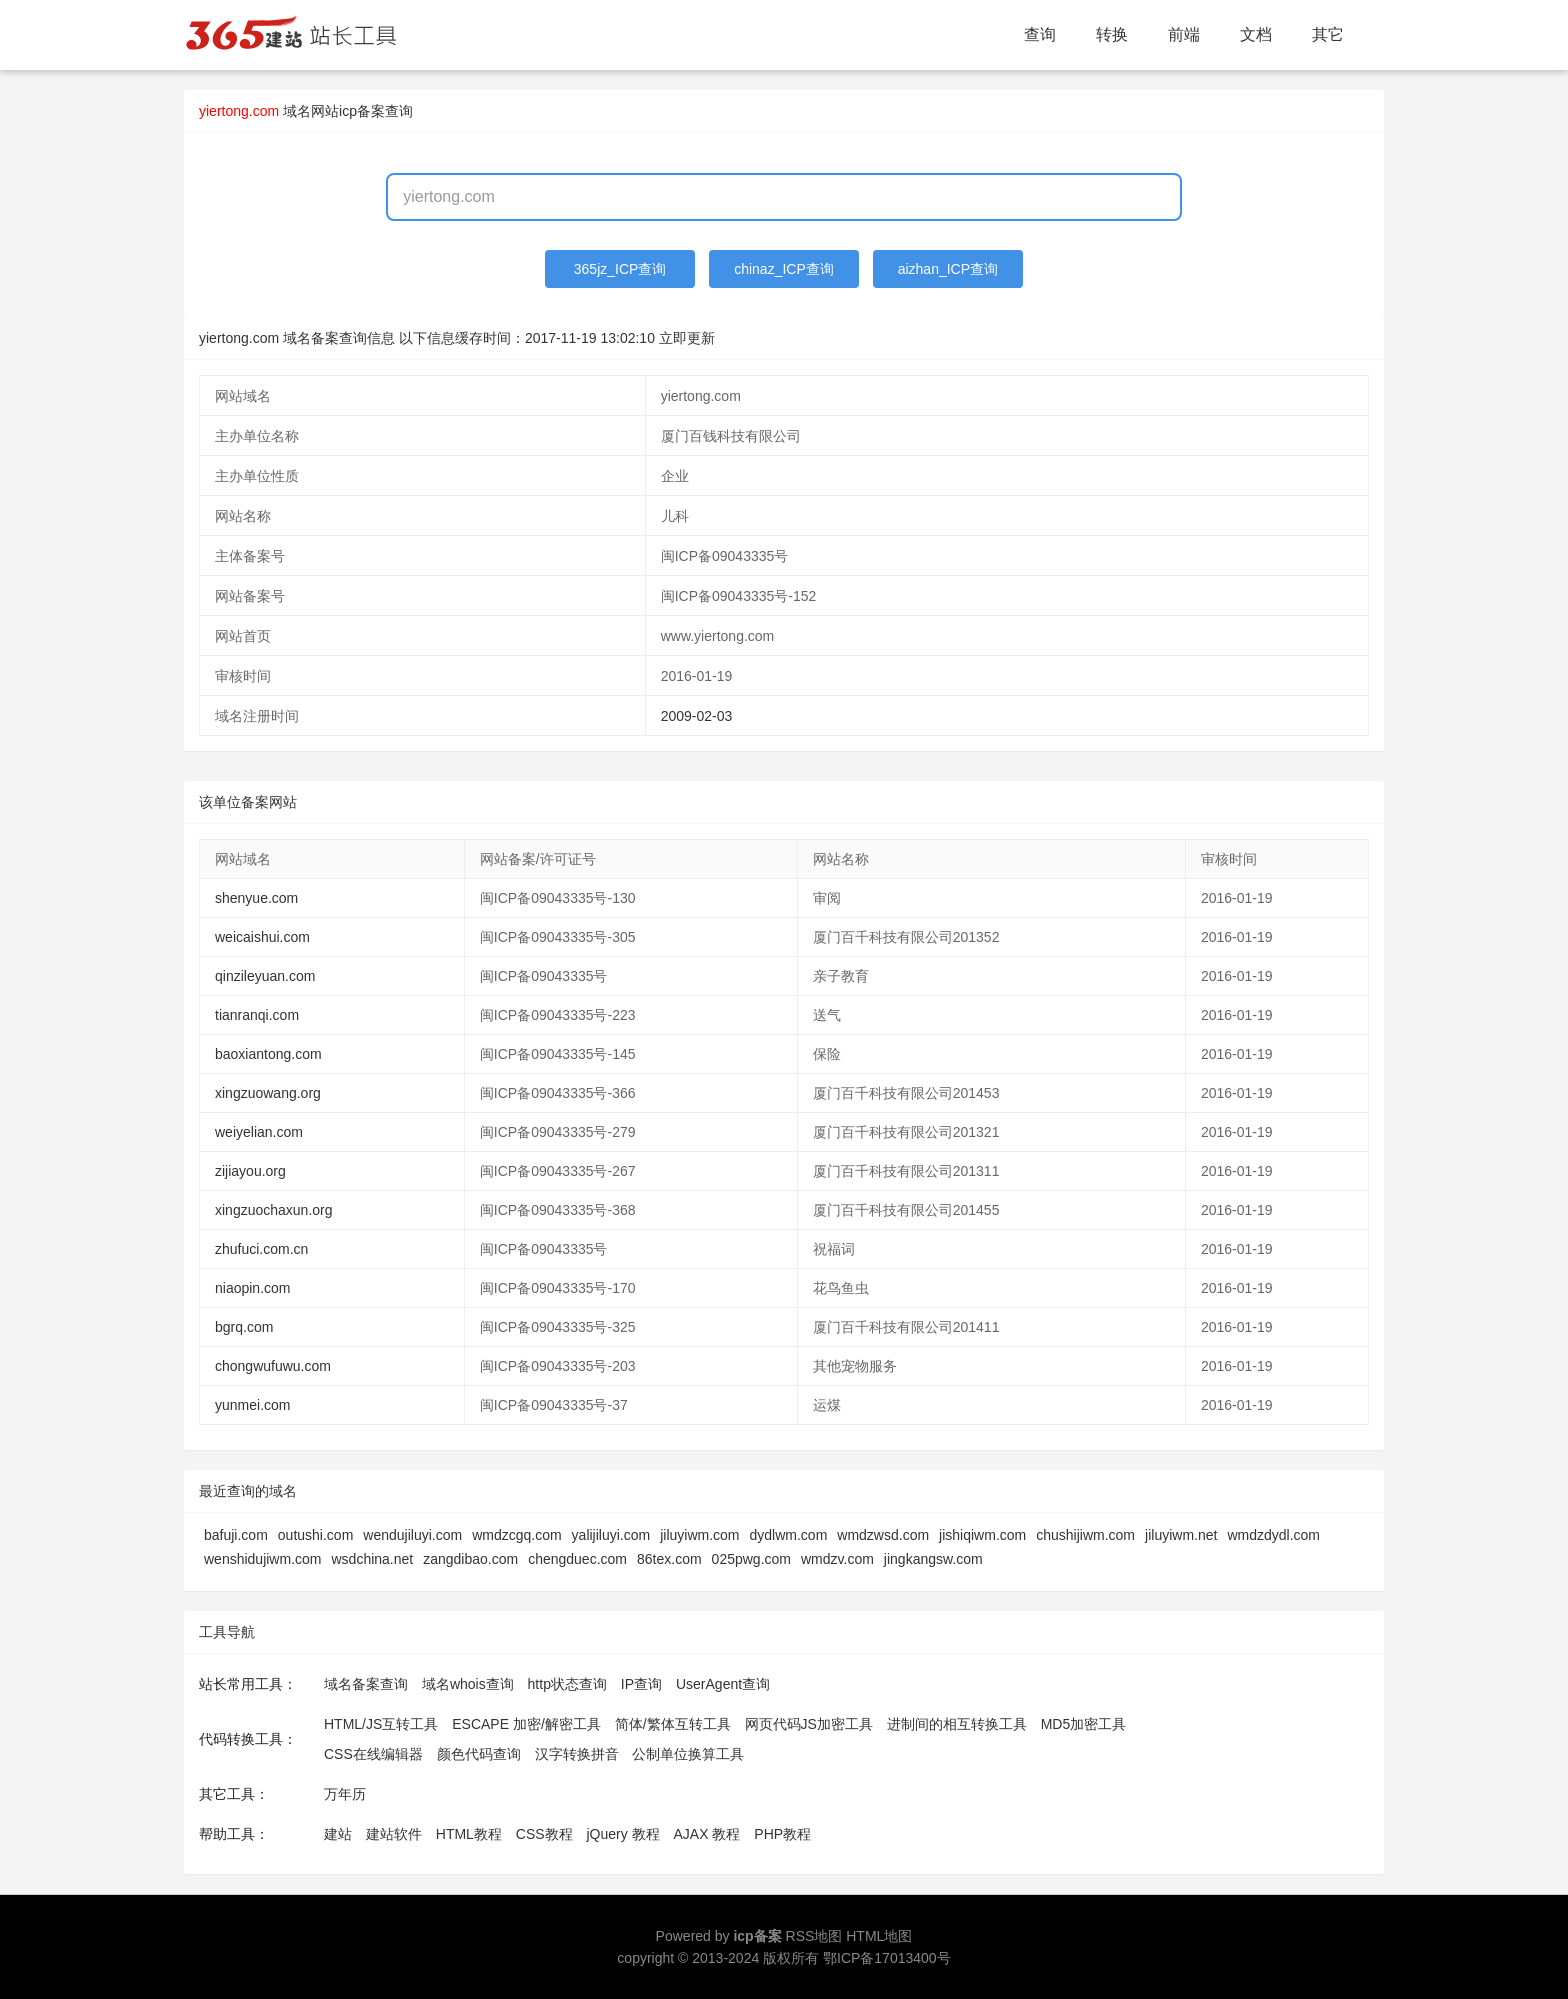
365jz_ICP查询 (620, 269)
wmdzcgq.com (516, 1535)
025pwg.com (751, 1559)
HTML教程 (469, 1834)
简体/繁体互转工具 (673, 1724)
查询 (1040, 34)
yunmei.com (252, 1405)
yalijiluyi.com (611, 1535)
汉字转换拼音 (577, 1754)
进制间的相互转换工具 (957, 1724)
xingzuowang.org (268, 1093)
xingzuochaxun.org (274, 1210)
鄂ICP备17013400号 (887, 1958)
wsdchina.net (372, 1559)
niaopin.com (253, 1288)
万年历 (345, 1794)
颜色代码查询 (479, 1754)
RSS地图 (814, 1936)
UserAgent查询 (723, 1684)
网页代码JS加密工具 (809, 1724)
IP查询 (641, 1684)
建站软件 (394, 1834)
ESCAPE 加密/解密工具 (526, 1724)
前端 (1184, 34)
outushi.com (315, 1535)
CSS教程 (544, 1834)
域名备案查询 (366, 1684)
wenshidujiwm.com (262, 1559)
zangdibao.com (470, 1559)
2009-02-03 (697, 716)
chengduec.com (577, 1559)
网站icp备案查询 (362, 111)
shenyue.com (256, 898)
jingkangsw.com (933, 1559)
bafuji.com (236, 1535)
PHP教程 (782, 1834)
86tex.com (669, 1559)
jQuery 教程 (622, 1834)
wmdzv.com (837, 1559)
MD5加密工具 (1084, 1724)
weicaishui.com (262, 937)
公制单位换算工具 (688, 1754)
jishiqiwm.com (982, 1535)
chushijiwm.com (1085, 1535)
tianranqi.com (257, 1015)
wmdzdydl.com (1273, 1535)
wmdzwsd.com (883, 1535)
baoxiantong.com (268, 1054)
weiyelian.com (259, 1132)
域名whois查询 (468, 1684)
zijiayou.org (250, 1171)
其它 (1328, 34)
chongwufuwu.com (273, 1366)
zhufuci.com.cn (261, 1249)
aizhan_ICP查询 (948, 269)
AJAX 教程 (707, 1834)
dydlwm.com (789, 1535)
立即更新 (687, 338)
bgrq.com (244, 1327)
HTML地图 (879, 1936)
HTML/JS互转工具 (381, 1724)
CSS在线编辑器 (373, 1754)
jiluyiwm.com (699, 1535)
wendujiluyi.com (412, 1535)
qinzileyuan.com (265, 976)
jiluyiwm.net (1181, 1535)
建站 (338, 1834)
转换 (1112, 34)
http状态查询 (567, 1684)
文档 (1256, 34)
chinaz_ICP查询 (784, 269)
